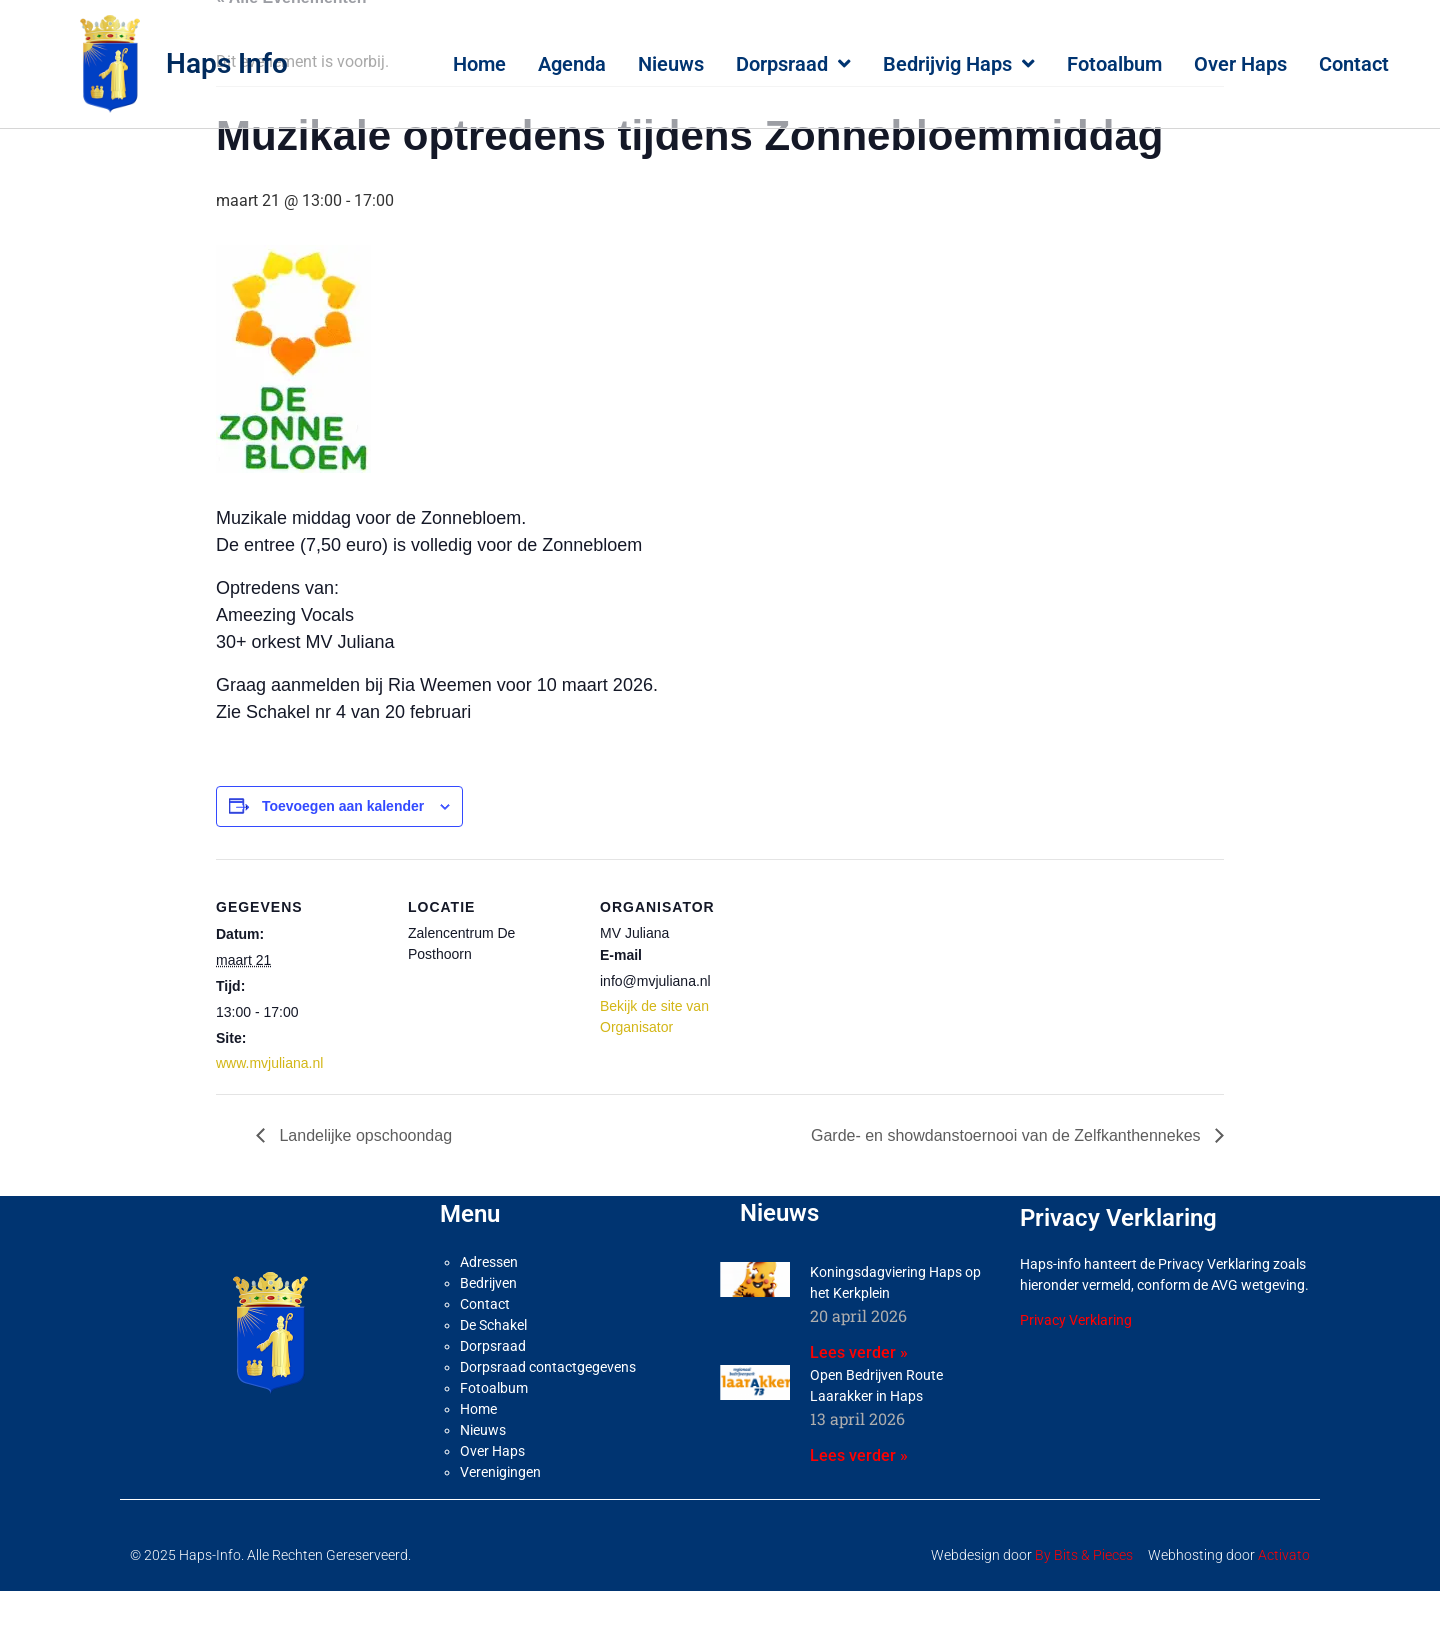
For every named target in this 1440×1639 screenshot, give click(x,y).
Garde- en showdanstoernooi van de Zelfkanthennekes (1008, 1183)
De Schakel (493, 1373)
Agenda (572, 64)
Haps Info (227, 63)
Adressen (489, 1310)
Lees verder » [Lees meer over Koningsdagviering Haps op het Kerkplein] (859, 1400)
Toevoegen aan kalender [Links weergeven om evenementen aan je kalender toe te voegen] (343, 854)
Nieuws (671, 64)
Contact (1354, 64)
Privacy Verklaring (1076, 1368)
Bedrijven (488, 1331)
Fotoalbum (1114, 64)
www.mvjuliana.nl (269, 1111)
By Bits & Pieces (1084, 1603)
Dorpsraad (793, 64)
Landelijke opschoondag (363, 1183)
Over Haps (1240, 64)
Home (479, 64)
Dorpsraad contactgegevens (548, 1415)
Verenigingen (500, 1520)
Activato (1284, 1603)
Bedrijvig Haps (959, 64)
